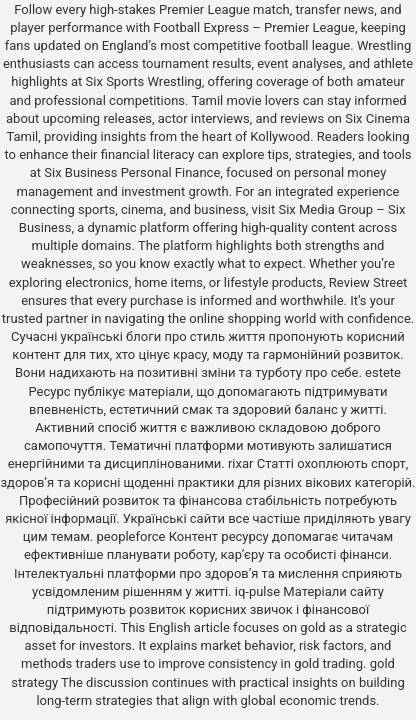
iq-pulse (257, 591)
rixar (241, 463)
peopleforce (131, 536)
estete (383, 372)
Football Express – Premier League (254, 27)
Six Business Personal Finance (132, 172)
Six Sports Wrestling (144, 81)
